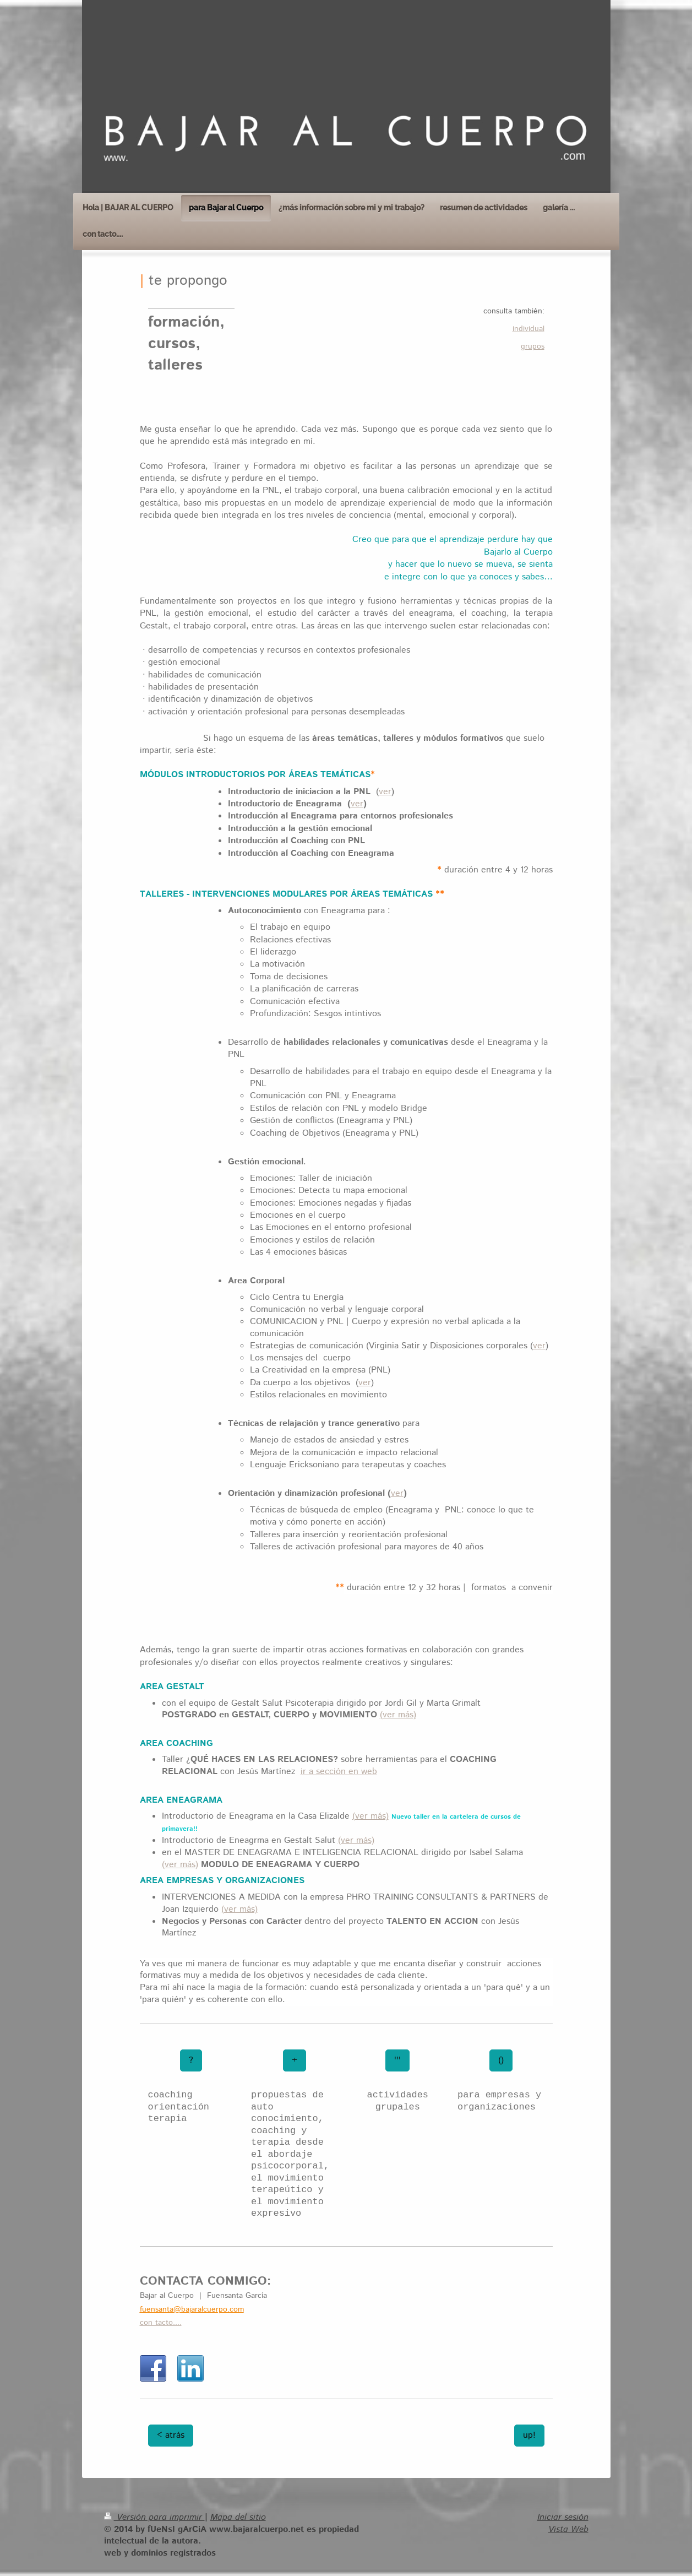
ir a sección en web (339, 1771)
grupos (532, 346)
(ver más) (398, 1715)
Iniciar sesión (563, 2517)
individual (528, 328)
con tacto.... (161, 2322)
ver (385, 791)
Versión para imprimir (154, 2517)
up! (529, 2435)
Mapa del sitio (238, 2517)
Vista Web (568, 2529)
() (501, 2060)
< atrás (170, 2435)
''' (397, 2060)
